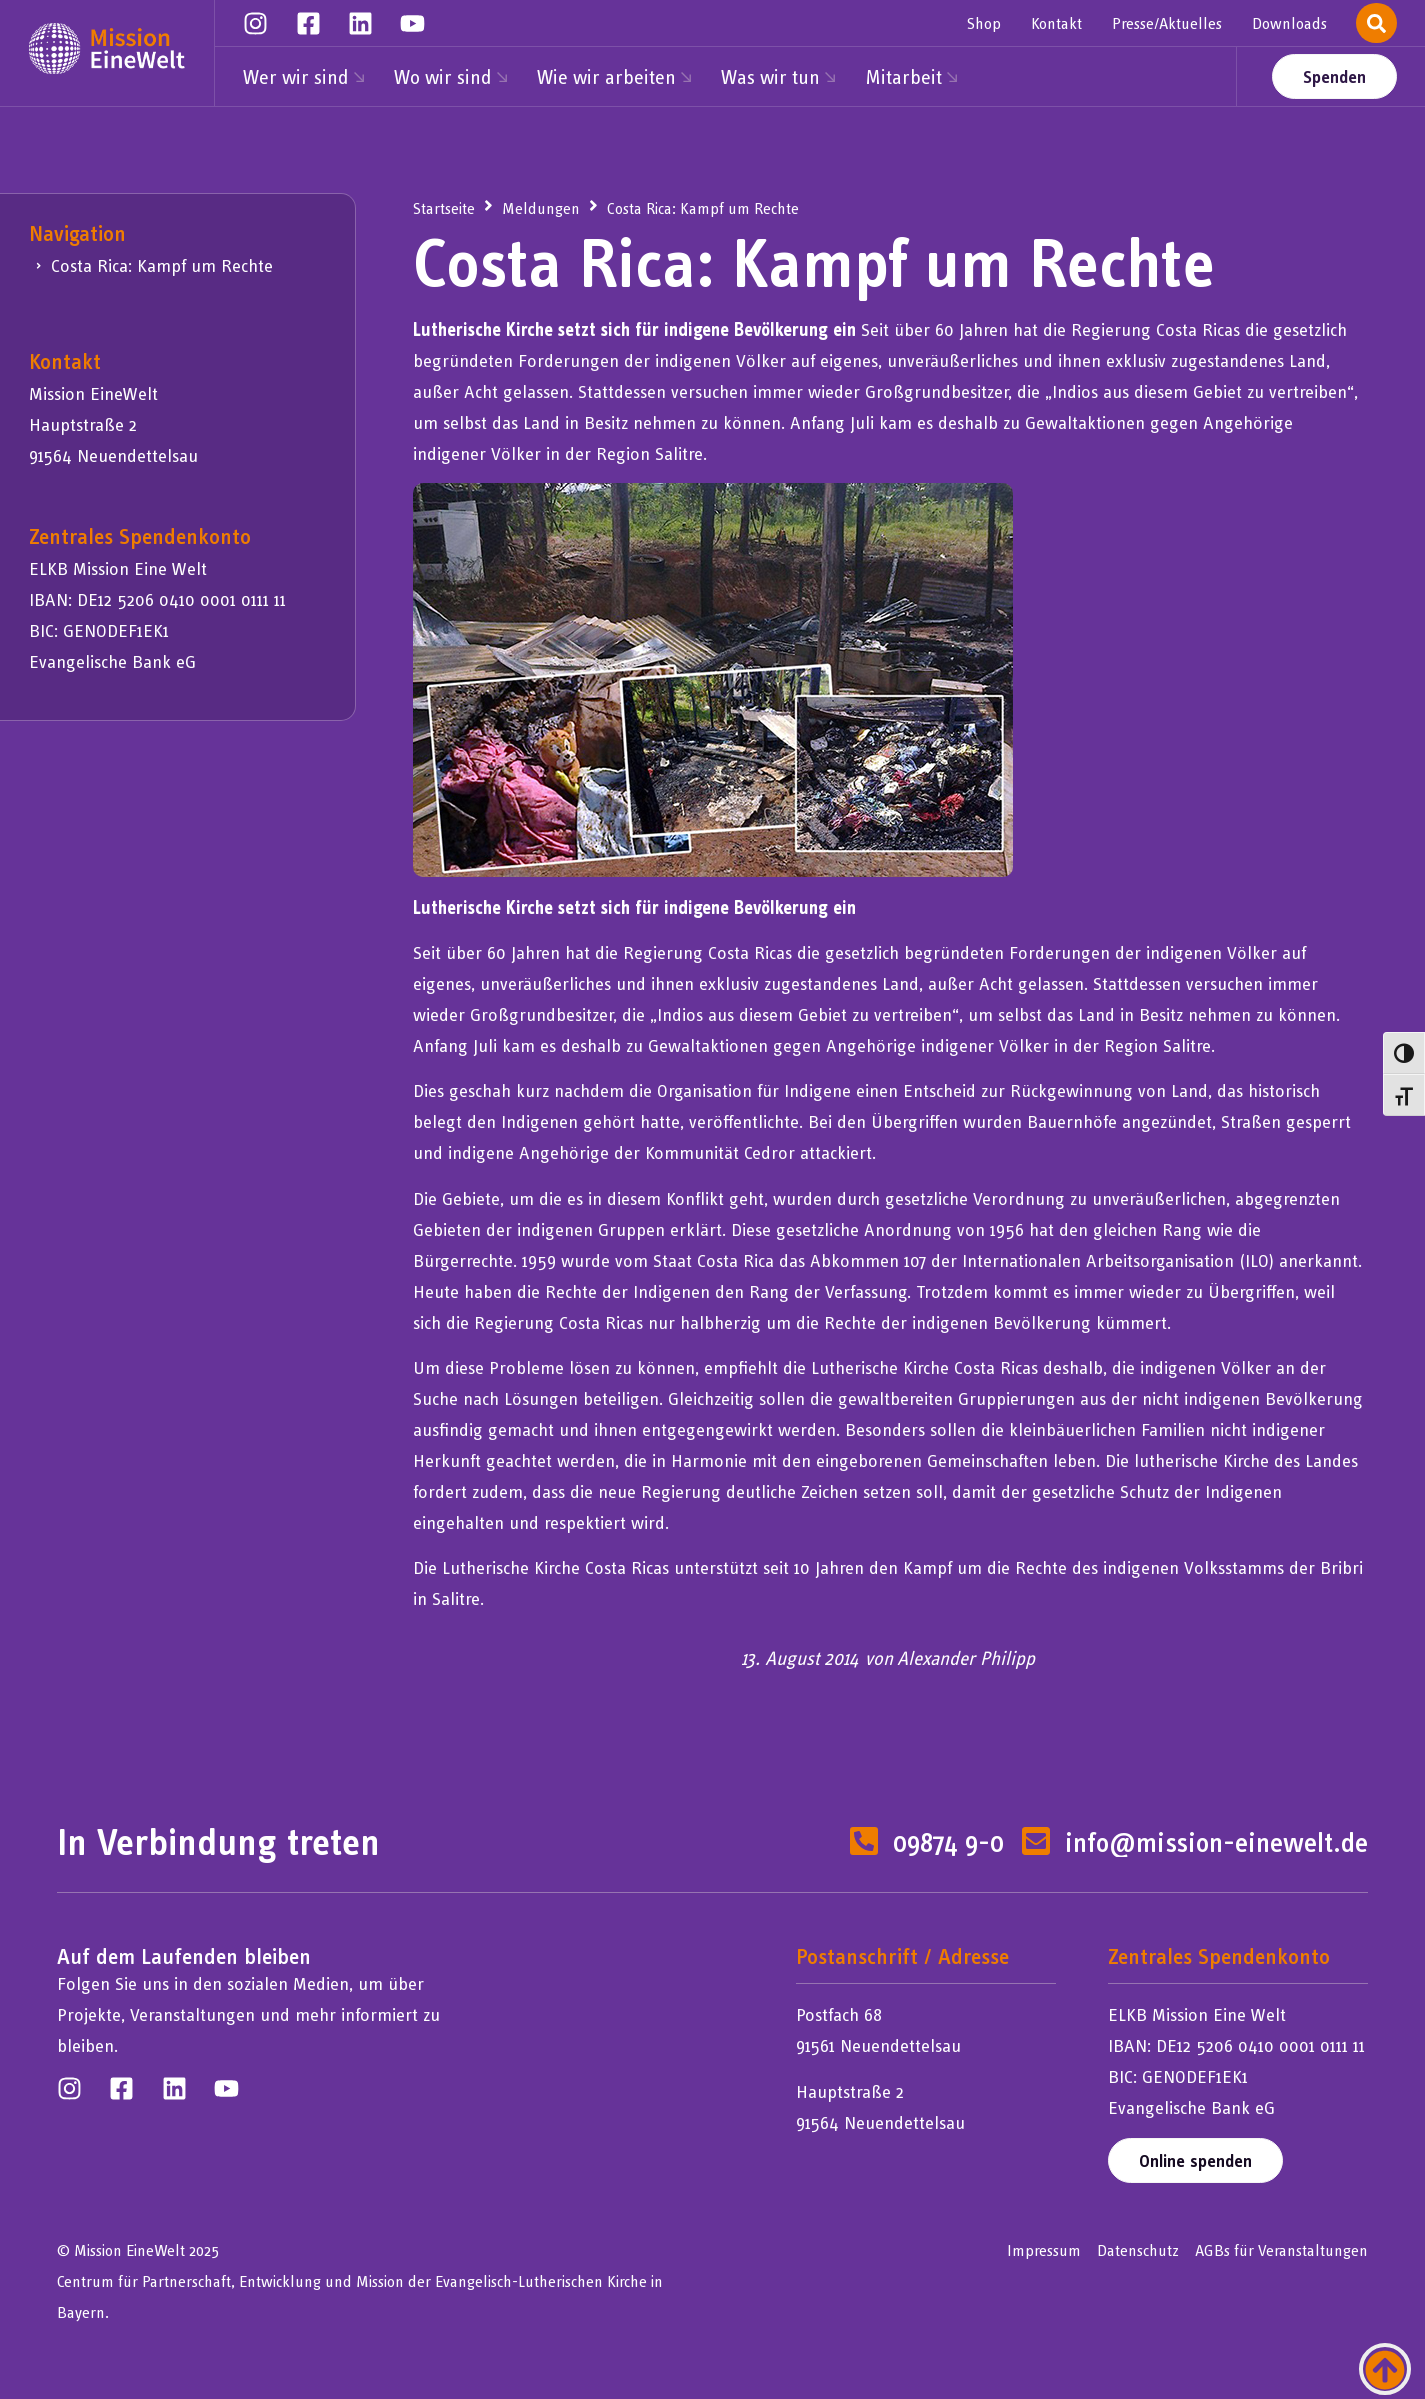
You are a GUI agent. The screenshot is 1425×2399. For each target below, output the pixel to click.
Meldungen (541, 208)
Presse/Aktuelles (1167, 23)
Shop (984, 23)
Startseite (444, 208)
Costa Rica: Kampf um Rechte (162, 265)
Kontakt (1056, 23)
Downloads (1289, 23)
